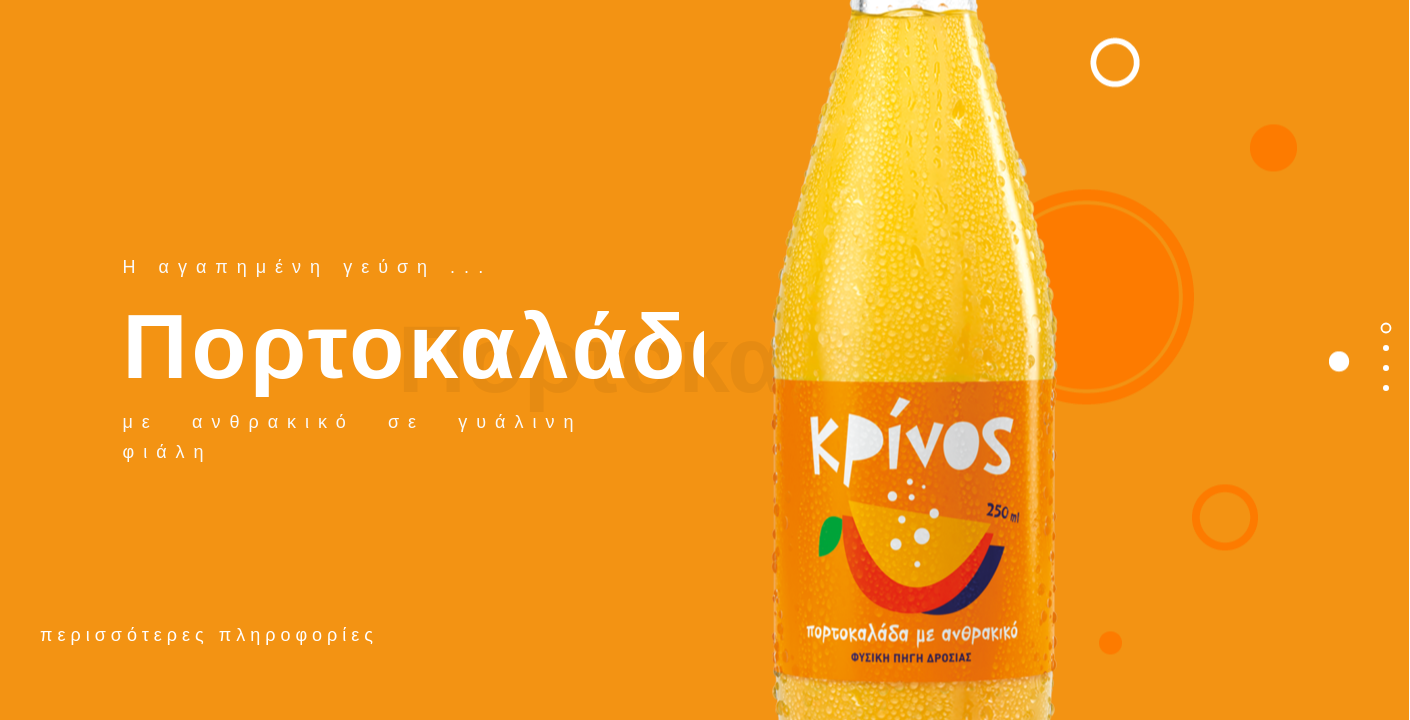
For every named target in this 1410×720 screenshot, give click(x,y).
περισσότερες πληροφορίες (209, 635)
